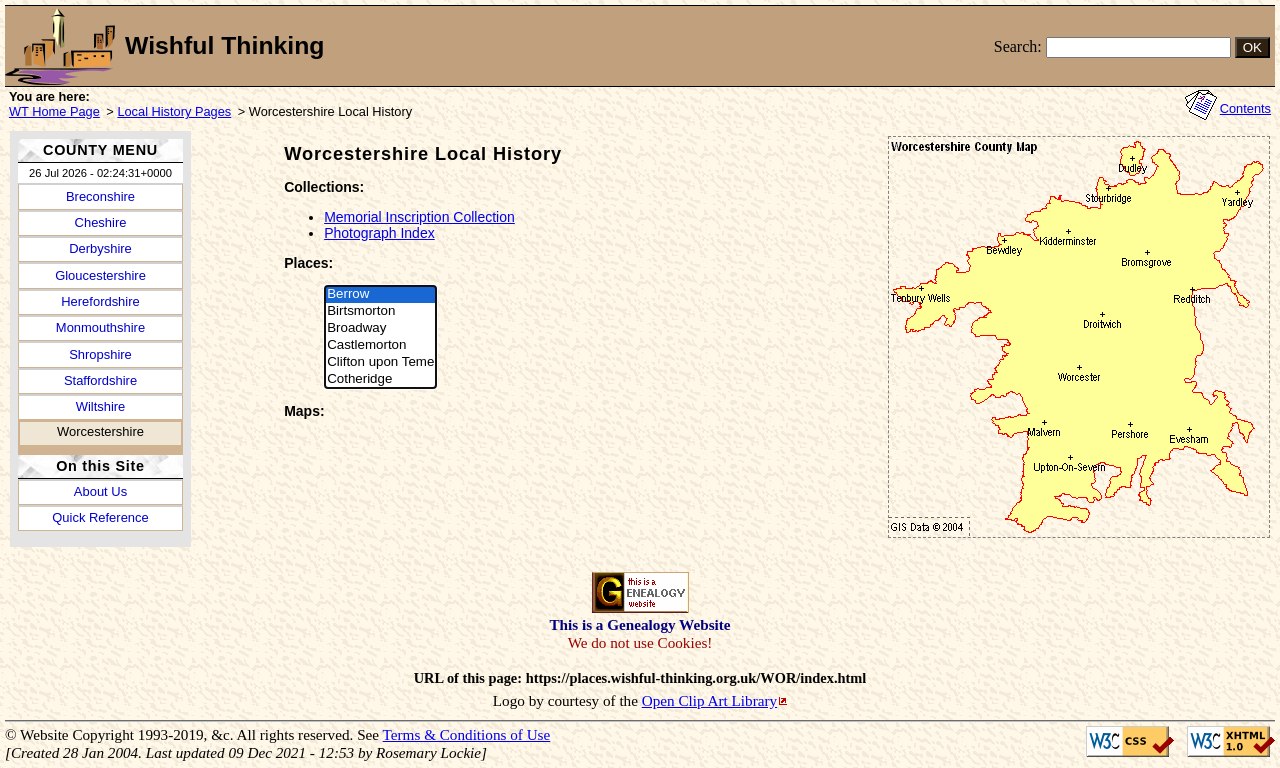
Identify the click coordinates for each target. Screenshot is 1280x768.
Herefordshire (100, 301)
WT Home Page (54, 111)
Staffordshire (100, 380)
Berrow (380, 294)
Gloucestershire (100, 275)
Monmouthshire (100, 327)
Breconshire (100, 196)
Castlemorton (380, 345)
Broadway (380, 328)
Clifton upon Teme (380, 362)
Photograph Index (379, 233)
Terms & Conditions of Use (467, 734)
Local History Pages (174, 111)
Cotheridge (380, 379)
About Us (100, 491)
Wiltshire (101, 406)
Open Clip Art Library (709, 700)
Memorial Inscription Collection (419, 217)
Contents (1245, 108)
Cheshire (101, 222)
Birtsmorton (380, 311)
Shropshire (100, 354)
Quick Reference (100, 517)
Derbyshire (100, 248)
